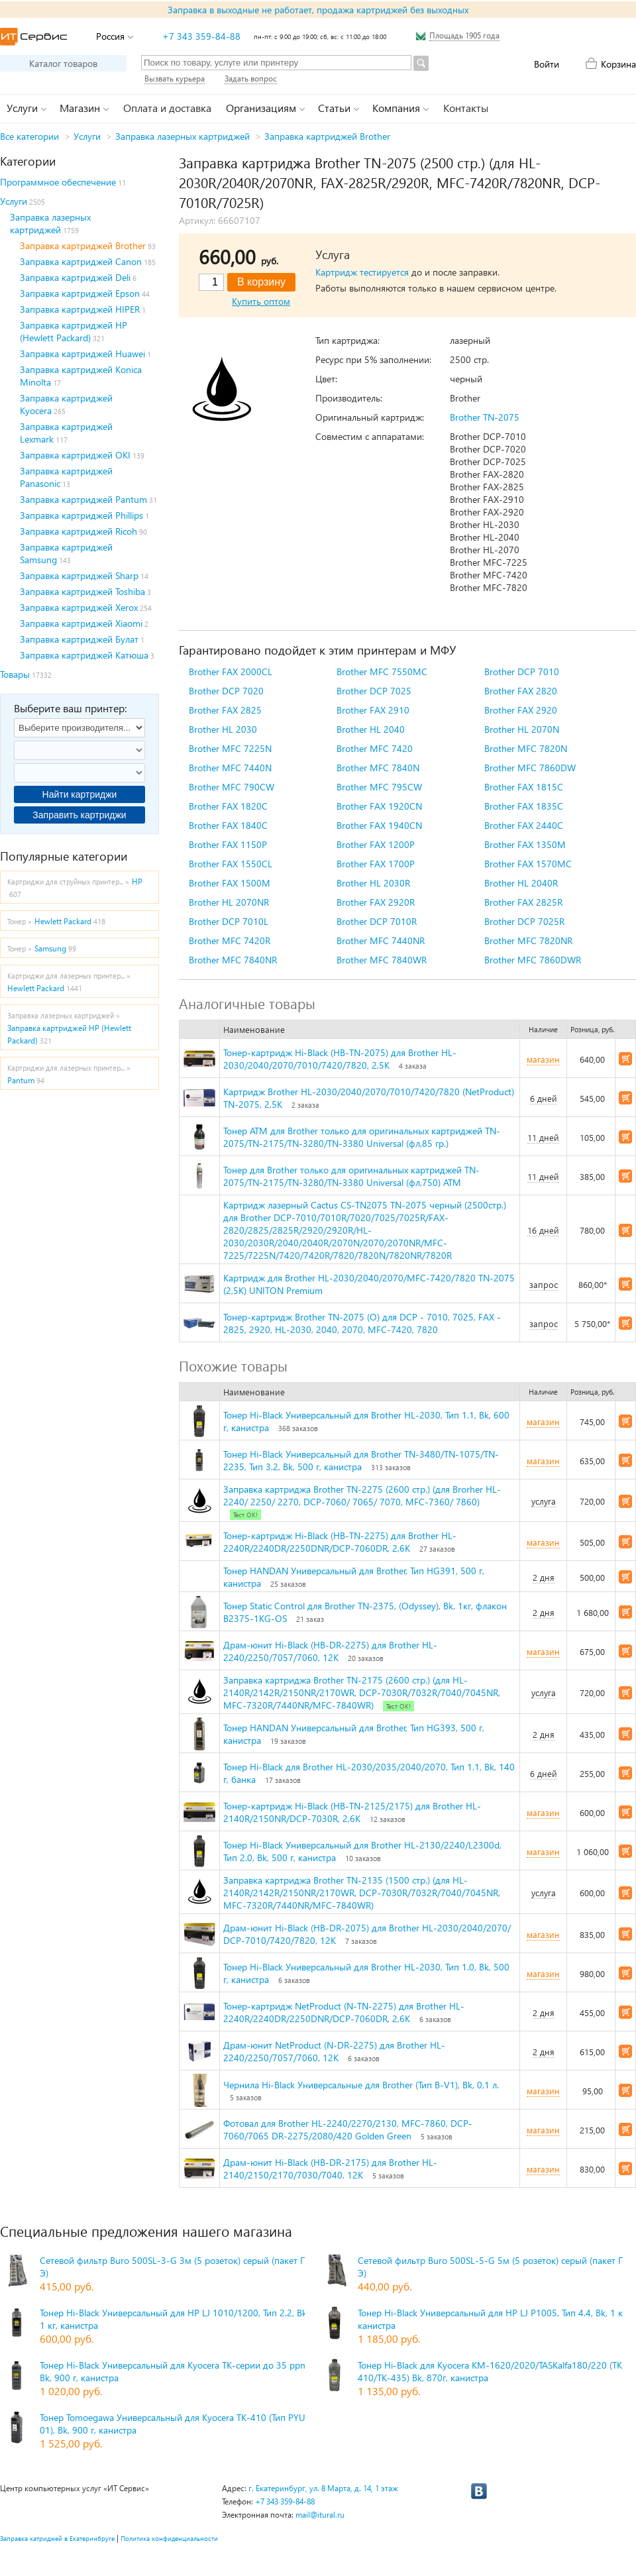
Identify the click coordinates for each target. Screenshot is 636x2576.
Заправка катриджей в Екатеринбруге (57, 2538)
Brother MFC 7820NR (528, 940)
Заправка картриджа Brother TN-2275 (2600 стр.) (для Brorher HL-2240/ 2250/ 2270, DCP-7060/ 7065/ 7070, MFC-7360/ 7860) (362, 1495)
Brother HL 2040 (371, 729)
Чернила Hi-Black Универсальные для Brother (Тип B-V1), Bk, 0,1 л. (361, 2084)
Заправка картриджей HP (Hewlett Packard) (73, 331)
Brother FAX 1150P (228, 844)
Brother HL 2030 (223, 729)
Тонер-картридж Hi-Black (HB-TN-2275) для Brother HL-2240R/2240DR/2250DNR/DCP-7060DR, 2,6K (339, 1541)
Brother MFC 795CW (379, 786)
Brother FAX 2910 (373, 710)
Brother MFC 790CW (231, 786)
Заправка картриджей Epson (80, 293)
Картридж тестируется (362, 272)
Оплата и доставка (167, 108)
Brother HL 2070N (521, 729)
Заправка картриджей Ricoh (78, 531)
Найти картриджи (79, 794)
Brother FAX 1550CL (230, 863)
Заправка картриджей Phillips (81, 515)
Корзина (618, 64)
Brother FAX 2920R (376, 902)
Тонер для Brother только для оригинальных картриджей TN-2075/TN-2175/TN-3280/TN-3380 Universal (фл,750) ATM (351, 1176)
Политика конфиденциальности (169, 2538)
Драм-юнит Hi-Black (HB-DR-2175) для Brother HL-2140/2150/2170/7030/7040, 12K (330, 2168)
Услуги (87, 136)
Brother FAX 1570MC (528, 863)
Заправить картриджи (79, 815)
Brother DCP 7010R (377, 921)
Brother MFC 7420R (229, 940)
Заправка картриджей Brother (327, 136)
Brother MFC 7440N (230, 767)
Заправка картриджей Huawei (82, 353)
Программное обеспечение (58, 182)
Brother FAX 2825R (523, 902)
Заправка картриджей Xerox (79, 607)
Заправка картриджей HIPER (80, 309)
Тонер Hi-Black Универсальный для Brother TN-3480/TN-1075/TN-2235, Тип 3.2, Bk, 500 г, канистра (361, 1460)
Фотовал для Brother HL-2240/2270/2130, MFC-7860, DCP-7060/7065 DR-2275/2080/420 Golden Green (347, 2129)
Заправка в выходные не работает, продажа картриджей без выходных (318, 9)
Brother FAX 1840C (228, 825)
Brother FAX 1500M (229, 883)
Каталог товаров (63, 63)
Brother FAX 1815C (523, 786)
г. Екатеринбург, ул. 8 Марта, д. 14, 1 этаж (323, 2488)
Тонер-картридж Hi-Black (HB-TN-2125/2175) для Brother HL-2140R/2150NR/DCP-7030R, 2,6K (352, 1812)
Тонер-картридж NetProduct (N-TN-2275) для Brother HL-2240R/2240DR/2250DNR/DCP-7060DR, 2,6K (343, 2012)
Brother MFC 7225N (230, 748)
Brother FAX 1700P (376, 863)
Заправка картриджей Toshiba (82, 591)
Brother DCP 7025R (524, 921)
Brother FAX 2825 (225, 710)
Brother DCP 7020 (226, 690)
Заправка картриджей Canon (81, 261)
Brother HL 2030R (373, 883)
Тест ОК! (245, 1515)
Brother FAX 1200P (376, 844)
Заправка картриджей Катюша (84, 655)
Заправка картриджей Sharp (79, 575)
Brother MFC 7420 (375, 748)
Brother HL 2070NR (229, 902)
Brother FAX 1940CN (379, 825)
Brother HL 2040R (521, 883)
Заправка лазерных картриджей (182, 136)
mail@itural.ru (319, 2515)
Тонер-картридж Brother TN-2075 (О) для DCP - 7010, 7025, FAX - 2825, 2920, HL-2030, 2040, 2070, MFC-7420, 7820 (362, 1323)
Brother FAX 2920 (520, 710)
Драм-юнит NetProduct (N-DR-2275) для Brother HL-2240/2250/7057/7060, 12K (334, 2051)
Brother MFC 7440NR (381, 940)
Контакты (465, 108)
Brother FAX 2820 (520, 690)
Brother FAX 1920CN (379, 806)
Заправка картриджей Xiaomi (81, 623)
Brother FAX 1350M (525, 844)
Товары (15, 674)
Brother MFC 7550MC (382, 671)
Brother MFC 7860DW (530, 767)
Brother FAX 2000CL (230, 671)
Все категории (29, 136)
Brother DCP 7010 (521, 671)
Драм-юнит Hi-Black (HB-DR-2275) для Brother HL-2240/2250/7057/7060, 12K (330, 1651)
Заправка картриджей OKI (75, 455)
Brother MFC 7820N (525, 748)
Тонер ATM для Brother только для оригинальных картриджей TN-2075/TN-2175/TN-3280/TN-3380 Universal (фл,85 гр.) (361, 1137)
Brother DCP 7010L (228, 921)
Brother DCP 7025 (374, 690)
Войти (546, 64)
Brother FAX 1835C (523, 806)
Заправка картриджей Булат (79, 639)
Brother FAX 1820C (228, 806)
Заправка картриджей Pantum (83, 499)
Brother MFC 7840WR (382, 959)
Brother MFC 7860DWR (532, 959)
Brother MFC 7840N (378, 767)
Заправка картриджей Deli (75, 277)
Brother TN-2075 (484, 417)
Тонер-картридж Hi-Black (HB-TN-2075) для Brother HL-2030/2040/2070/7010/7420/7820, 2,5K (339, 1058)
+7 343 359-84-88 (201, 36)
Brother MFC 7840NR (233, 959)
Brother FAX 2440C (523, 825)
